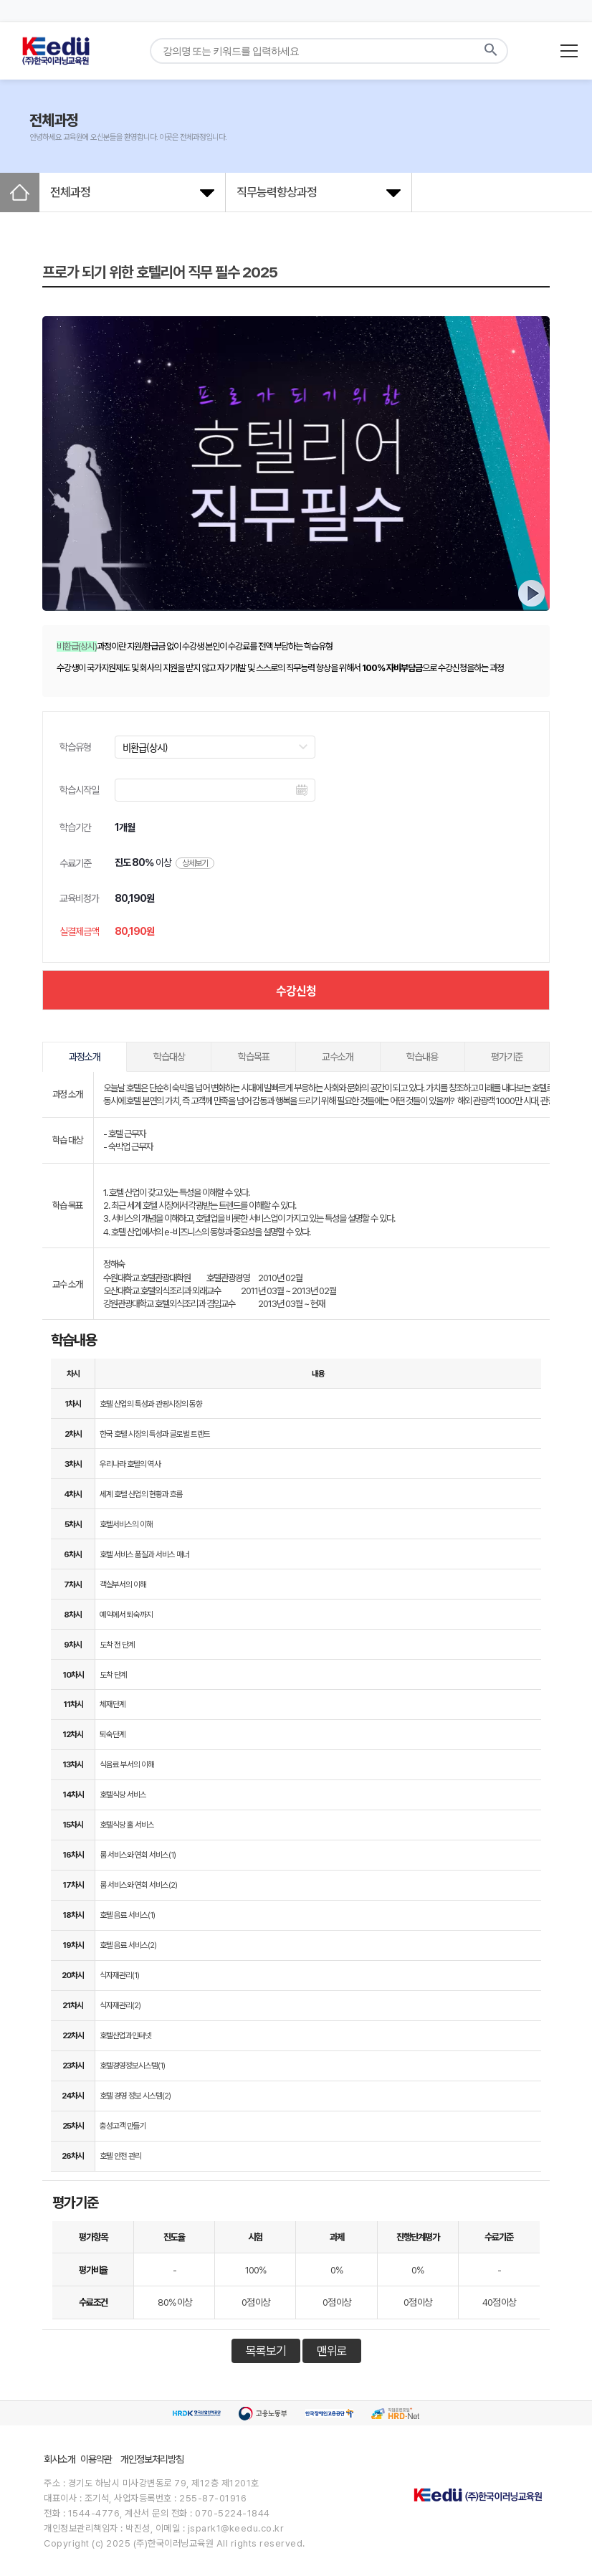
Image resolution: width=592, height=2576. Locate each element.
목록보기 (266, 2351)
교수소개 (337, 1057)
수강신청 (296, 990)
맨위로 (332, 2351)
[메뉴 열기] (569, 51)
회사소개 (59, 2459)
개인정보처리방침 (151, 2459)
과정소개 (84, 1057)
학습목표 (253, 1057)
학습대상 (169, 1057)
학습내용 (422, 1057)
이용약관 (96, 2459)
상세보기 (195, 863)
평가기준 (506, 1057)
